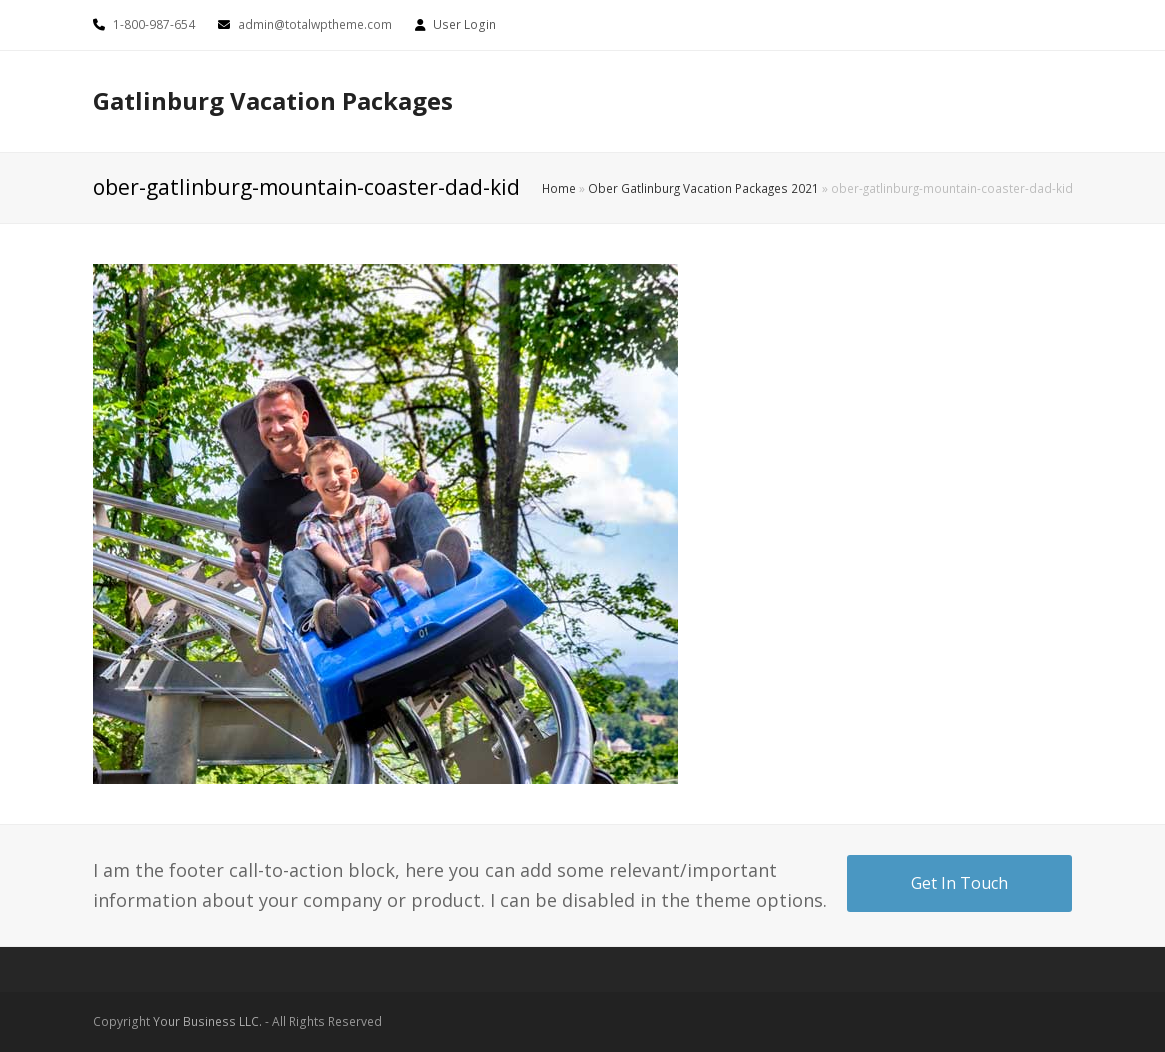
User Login (464, 24)
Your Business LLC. (207, 1021)
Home (559, 188)
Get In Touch (959, 883)
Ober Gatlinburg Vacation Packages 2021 (703, 188)
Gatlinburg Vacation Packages (273, 100)
